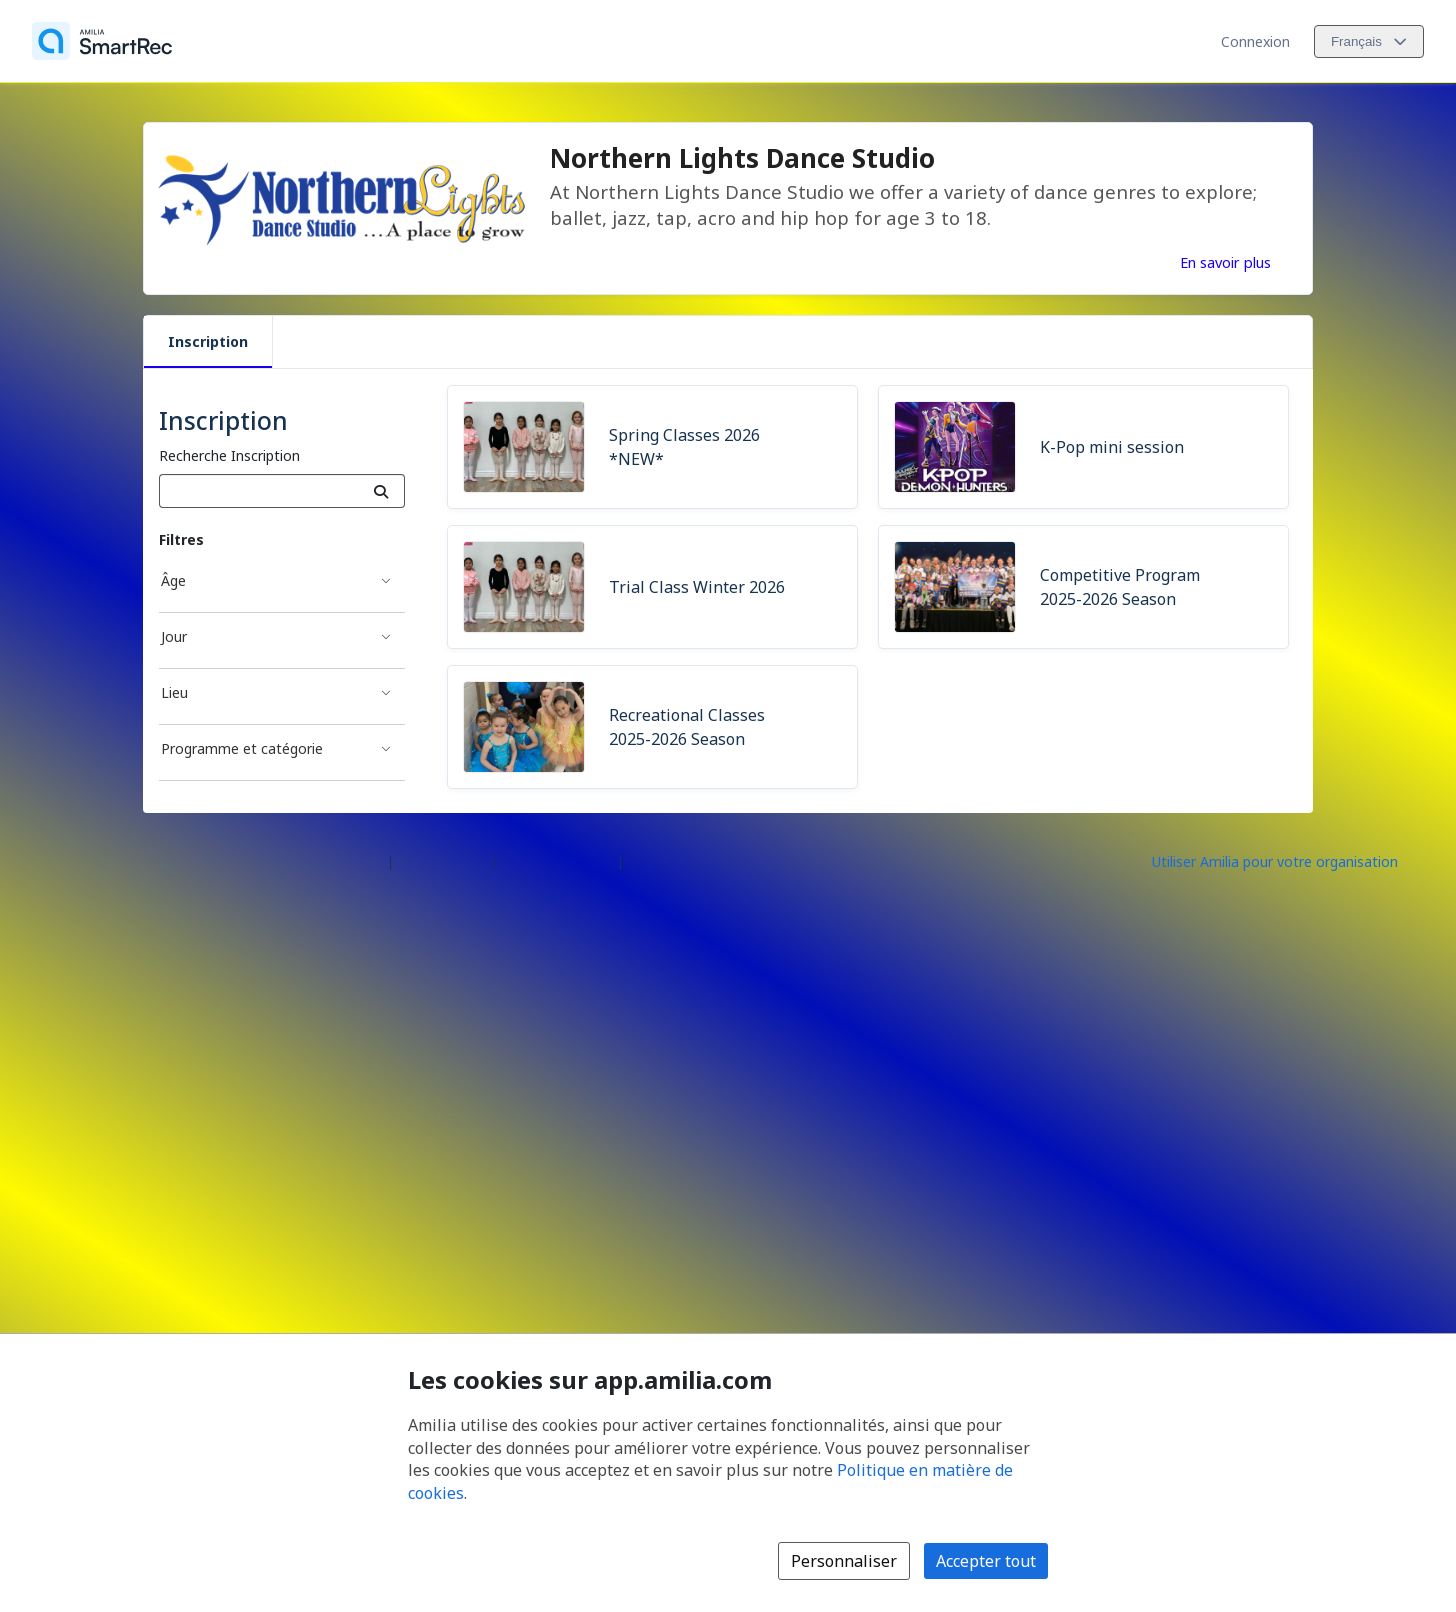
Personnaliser (844, 1561)
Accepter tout (986, 1561)
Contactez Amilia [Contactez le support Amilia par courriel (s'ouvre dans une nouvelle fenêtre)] (556, 860)
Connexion (1255, 41)
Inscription (208, 341)
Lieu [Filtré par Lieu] (174, 692)
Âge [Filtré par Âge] (173, 580)
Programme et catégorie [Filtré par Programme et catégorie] (242, 748)
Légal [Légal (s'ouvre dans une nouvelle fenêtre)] (646, 860)
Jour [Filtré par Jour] (174, 636)
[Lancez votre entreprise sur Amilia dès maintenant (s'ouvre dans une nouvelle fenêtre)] (1292, 861)
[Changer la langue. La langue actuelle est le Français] (1369, 41)
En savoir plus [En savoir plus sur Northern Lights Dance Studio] (1225, 262)
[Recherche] (381, 491)
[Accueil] (102, 41)
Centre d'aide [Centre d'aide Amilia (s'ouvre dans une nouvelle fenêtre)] (441, 860)
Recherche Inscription (229, 455)
